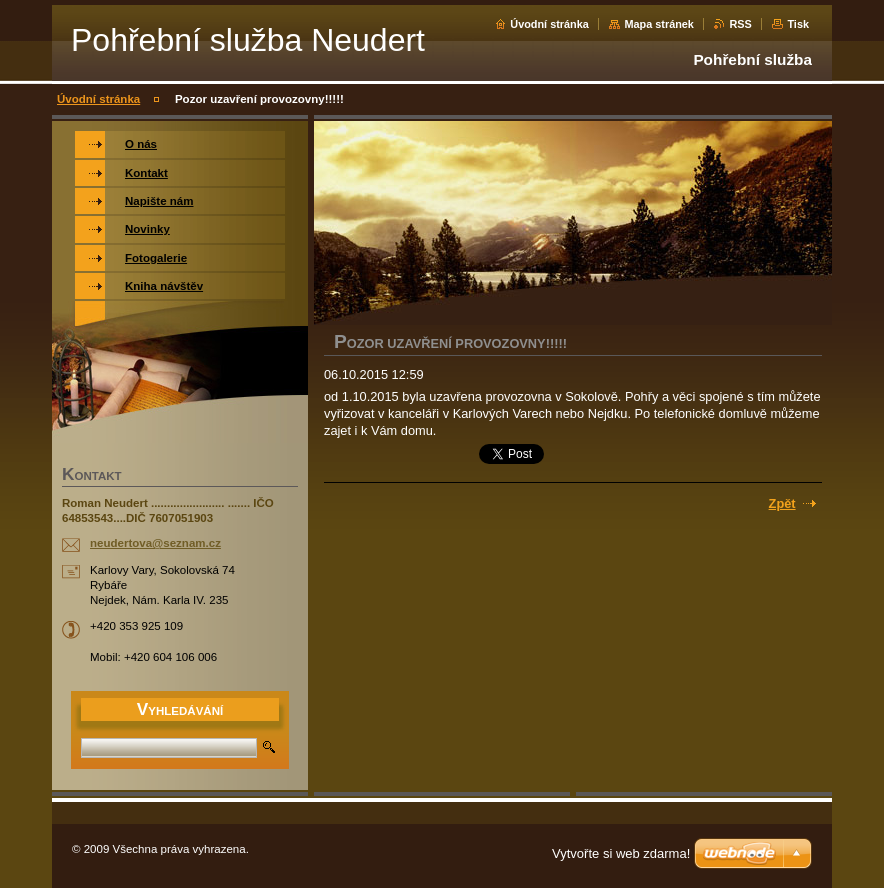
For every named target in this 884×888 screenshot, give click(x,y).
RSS (740, 24)
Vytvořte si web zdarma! (621, 853)
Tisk (798, 24)
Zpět (782, 503)
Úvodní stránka (549, 24)
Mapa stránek (659, 24)
